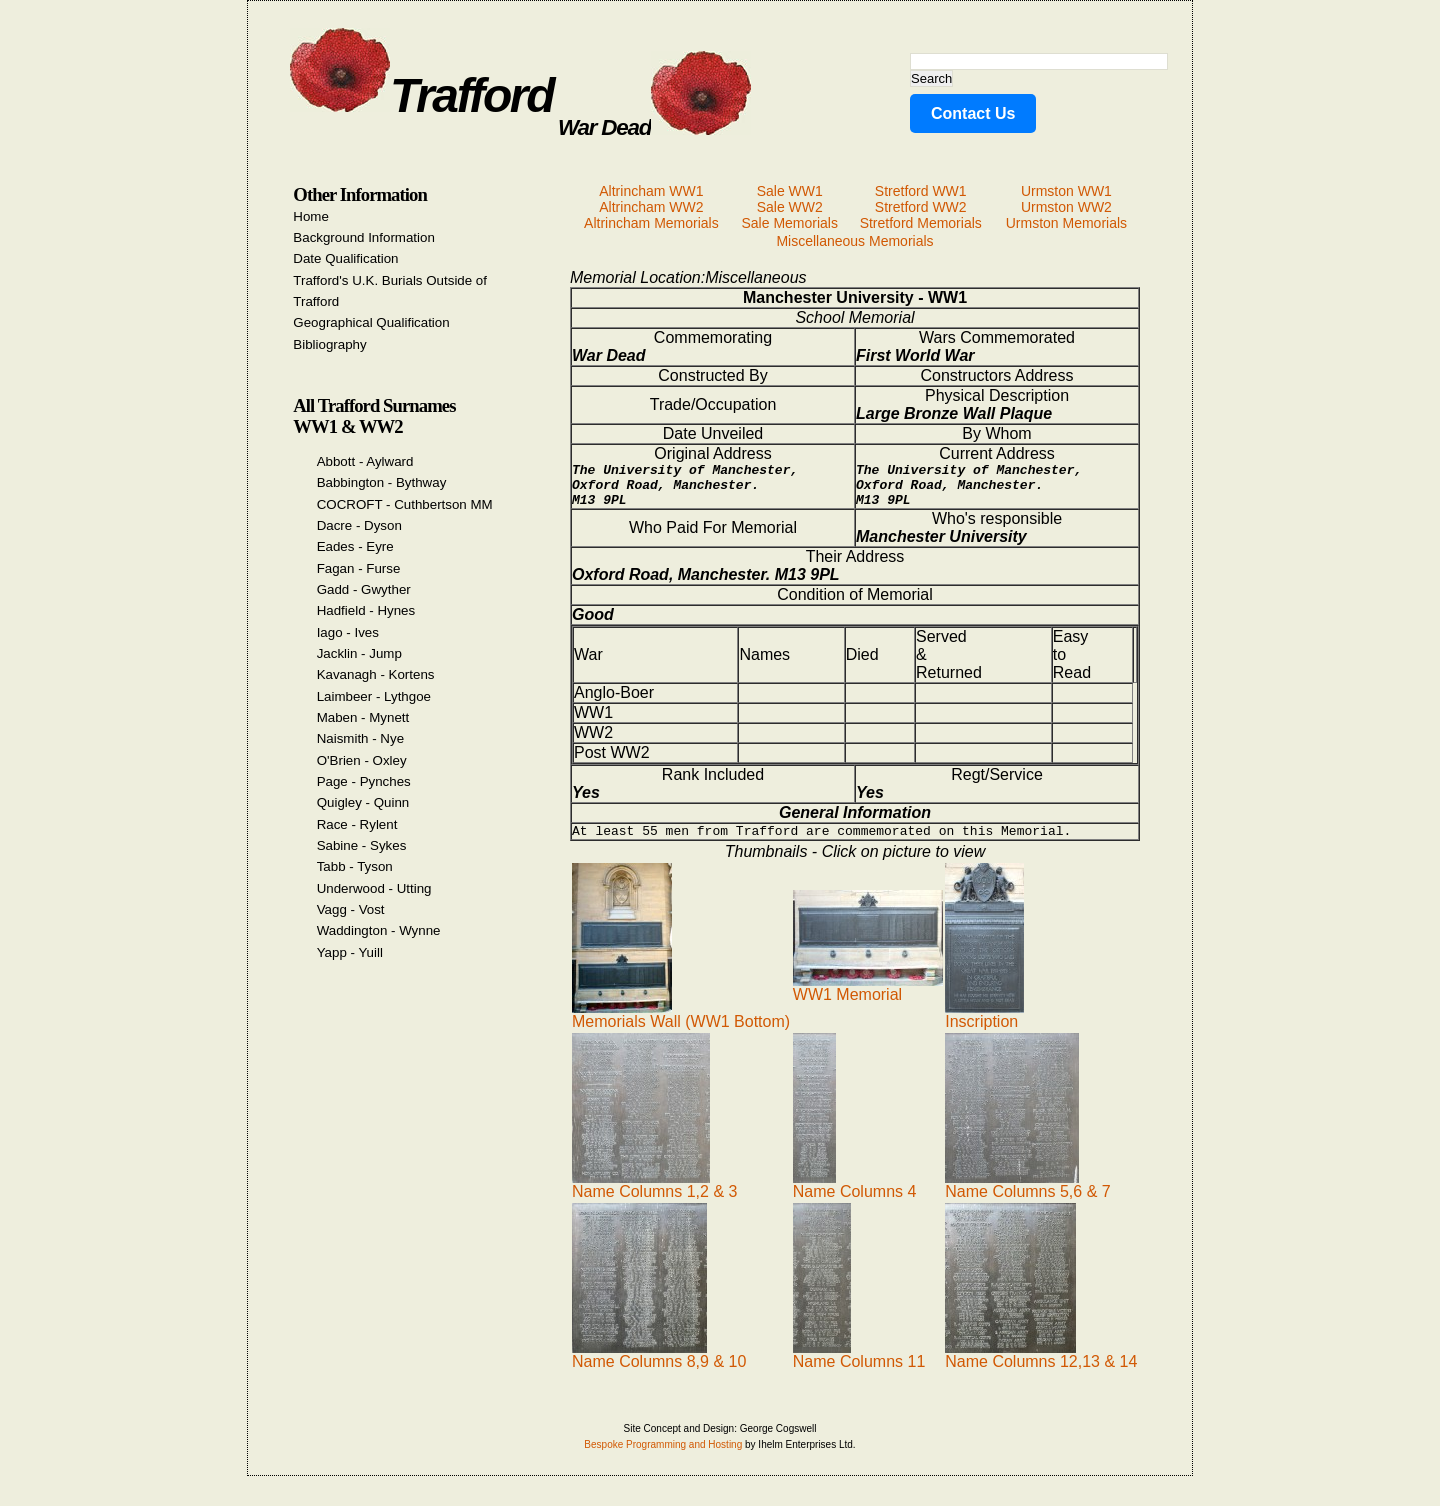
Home (311, 216)
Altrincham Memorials (651, 223)
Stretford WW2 (921, 207)
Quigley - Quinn (363, 802)
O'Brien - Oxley (362, 760)
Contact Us (973, 113)
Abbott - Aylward (365, 461)
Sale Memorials (789, 223)
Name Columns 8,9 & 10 (659, 1366)
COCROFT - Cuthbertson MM (405, 504)
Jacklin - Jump (359, 653)
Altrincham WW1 (651, 191)
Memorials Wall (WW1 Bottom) (681, 1026)
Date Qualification (345, 258)
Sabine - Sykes (362, 845)
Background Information (364, 237)
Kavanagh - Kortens (376, 674)
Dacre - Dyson (359, 525)
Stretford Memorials (921, 223)
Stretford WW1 (921, 191)
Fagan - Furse (359, 568)
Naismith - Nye (360, 738)
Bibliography (329, 344)
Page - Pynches (364, 781)
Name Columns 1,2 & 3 (654, 1196)
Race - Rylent (357, 824)
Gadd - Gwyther (364, 589)
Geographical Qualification (371, 322)
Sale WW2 (790, 207)
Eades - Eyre (355, 546)
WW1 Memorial (868, 999)
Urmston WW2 (1066, 207)
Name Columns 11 (859, 1366)
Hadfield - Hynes (366, 610)
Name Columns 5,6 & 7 (1027, 1196)
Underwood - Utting (374, 888)
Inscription (984, 1026)
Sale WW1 (790, 191)
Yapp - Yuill (350, 952)
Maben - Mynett (363, 717)
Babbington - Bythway (382, 482)
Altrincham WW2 (651, 207)
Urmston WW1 (1066, 191)
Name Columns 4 (855, 1196)
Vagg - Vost (351, 909)
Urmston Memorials (1066, 223)
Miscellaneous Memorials (854, 241)
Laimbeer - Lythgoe (374, 696)
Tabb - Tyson (355, 866)
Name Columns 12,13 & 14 (1041, 1366)
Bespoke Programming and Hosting (663, 1456)
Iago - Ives (348, 632)
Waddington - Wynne (379, 930)
